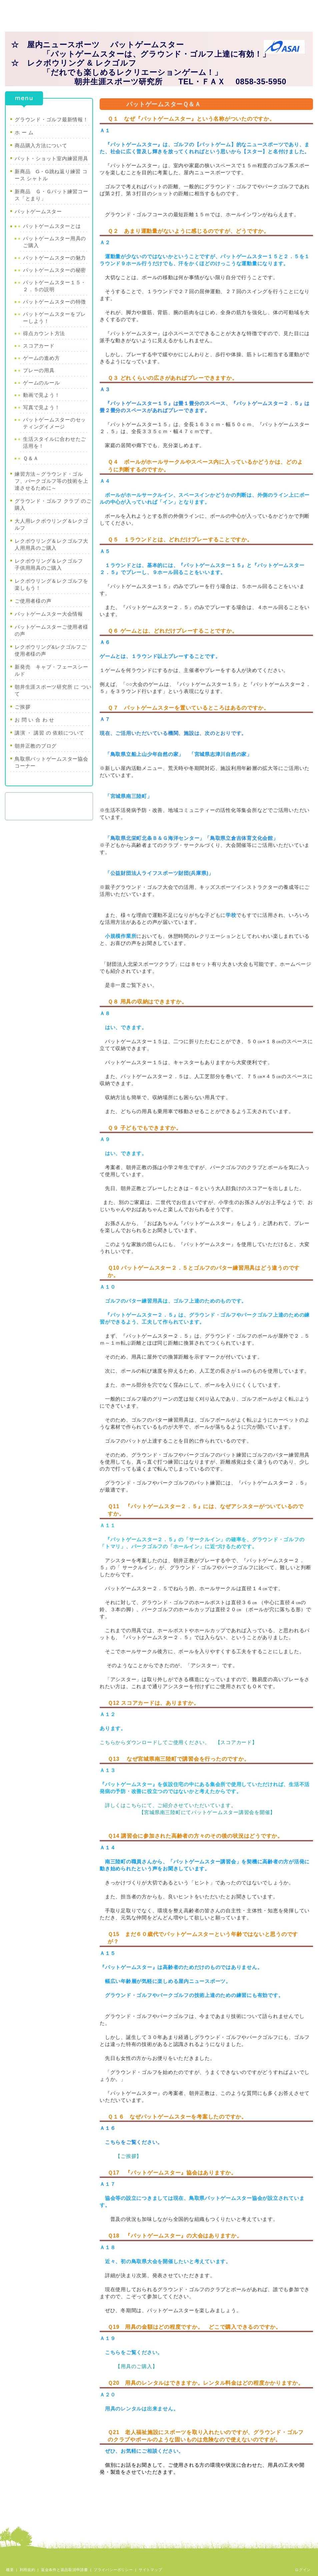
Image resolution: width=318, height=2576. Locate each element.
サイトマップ (150, 2570)
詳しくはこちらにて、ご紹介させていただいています (168, 1805)
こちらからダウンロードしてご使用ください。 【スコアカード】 (178, 1742)
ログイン (303, 2570)
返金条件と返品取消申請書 (64, 2570)
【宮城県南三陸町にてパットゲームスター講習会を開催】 (207, 1812)
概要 (10, 2570)
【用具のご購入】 (136, 2366)
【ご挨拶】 (128, 2156)
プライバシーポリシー (113, 2570)
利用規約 (27, 2570)
